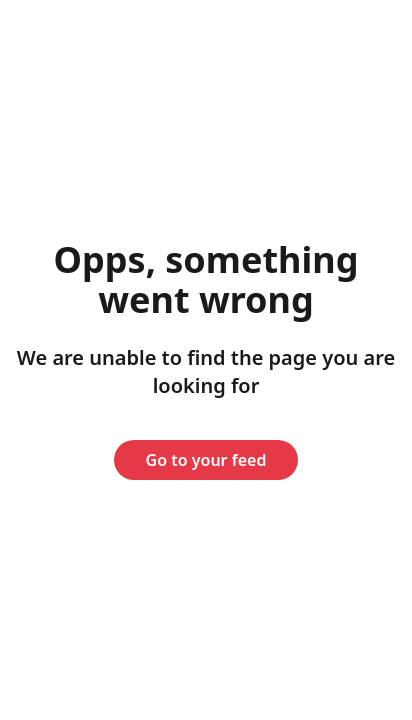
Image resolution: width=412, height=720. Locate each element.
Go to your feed (206, 460)
